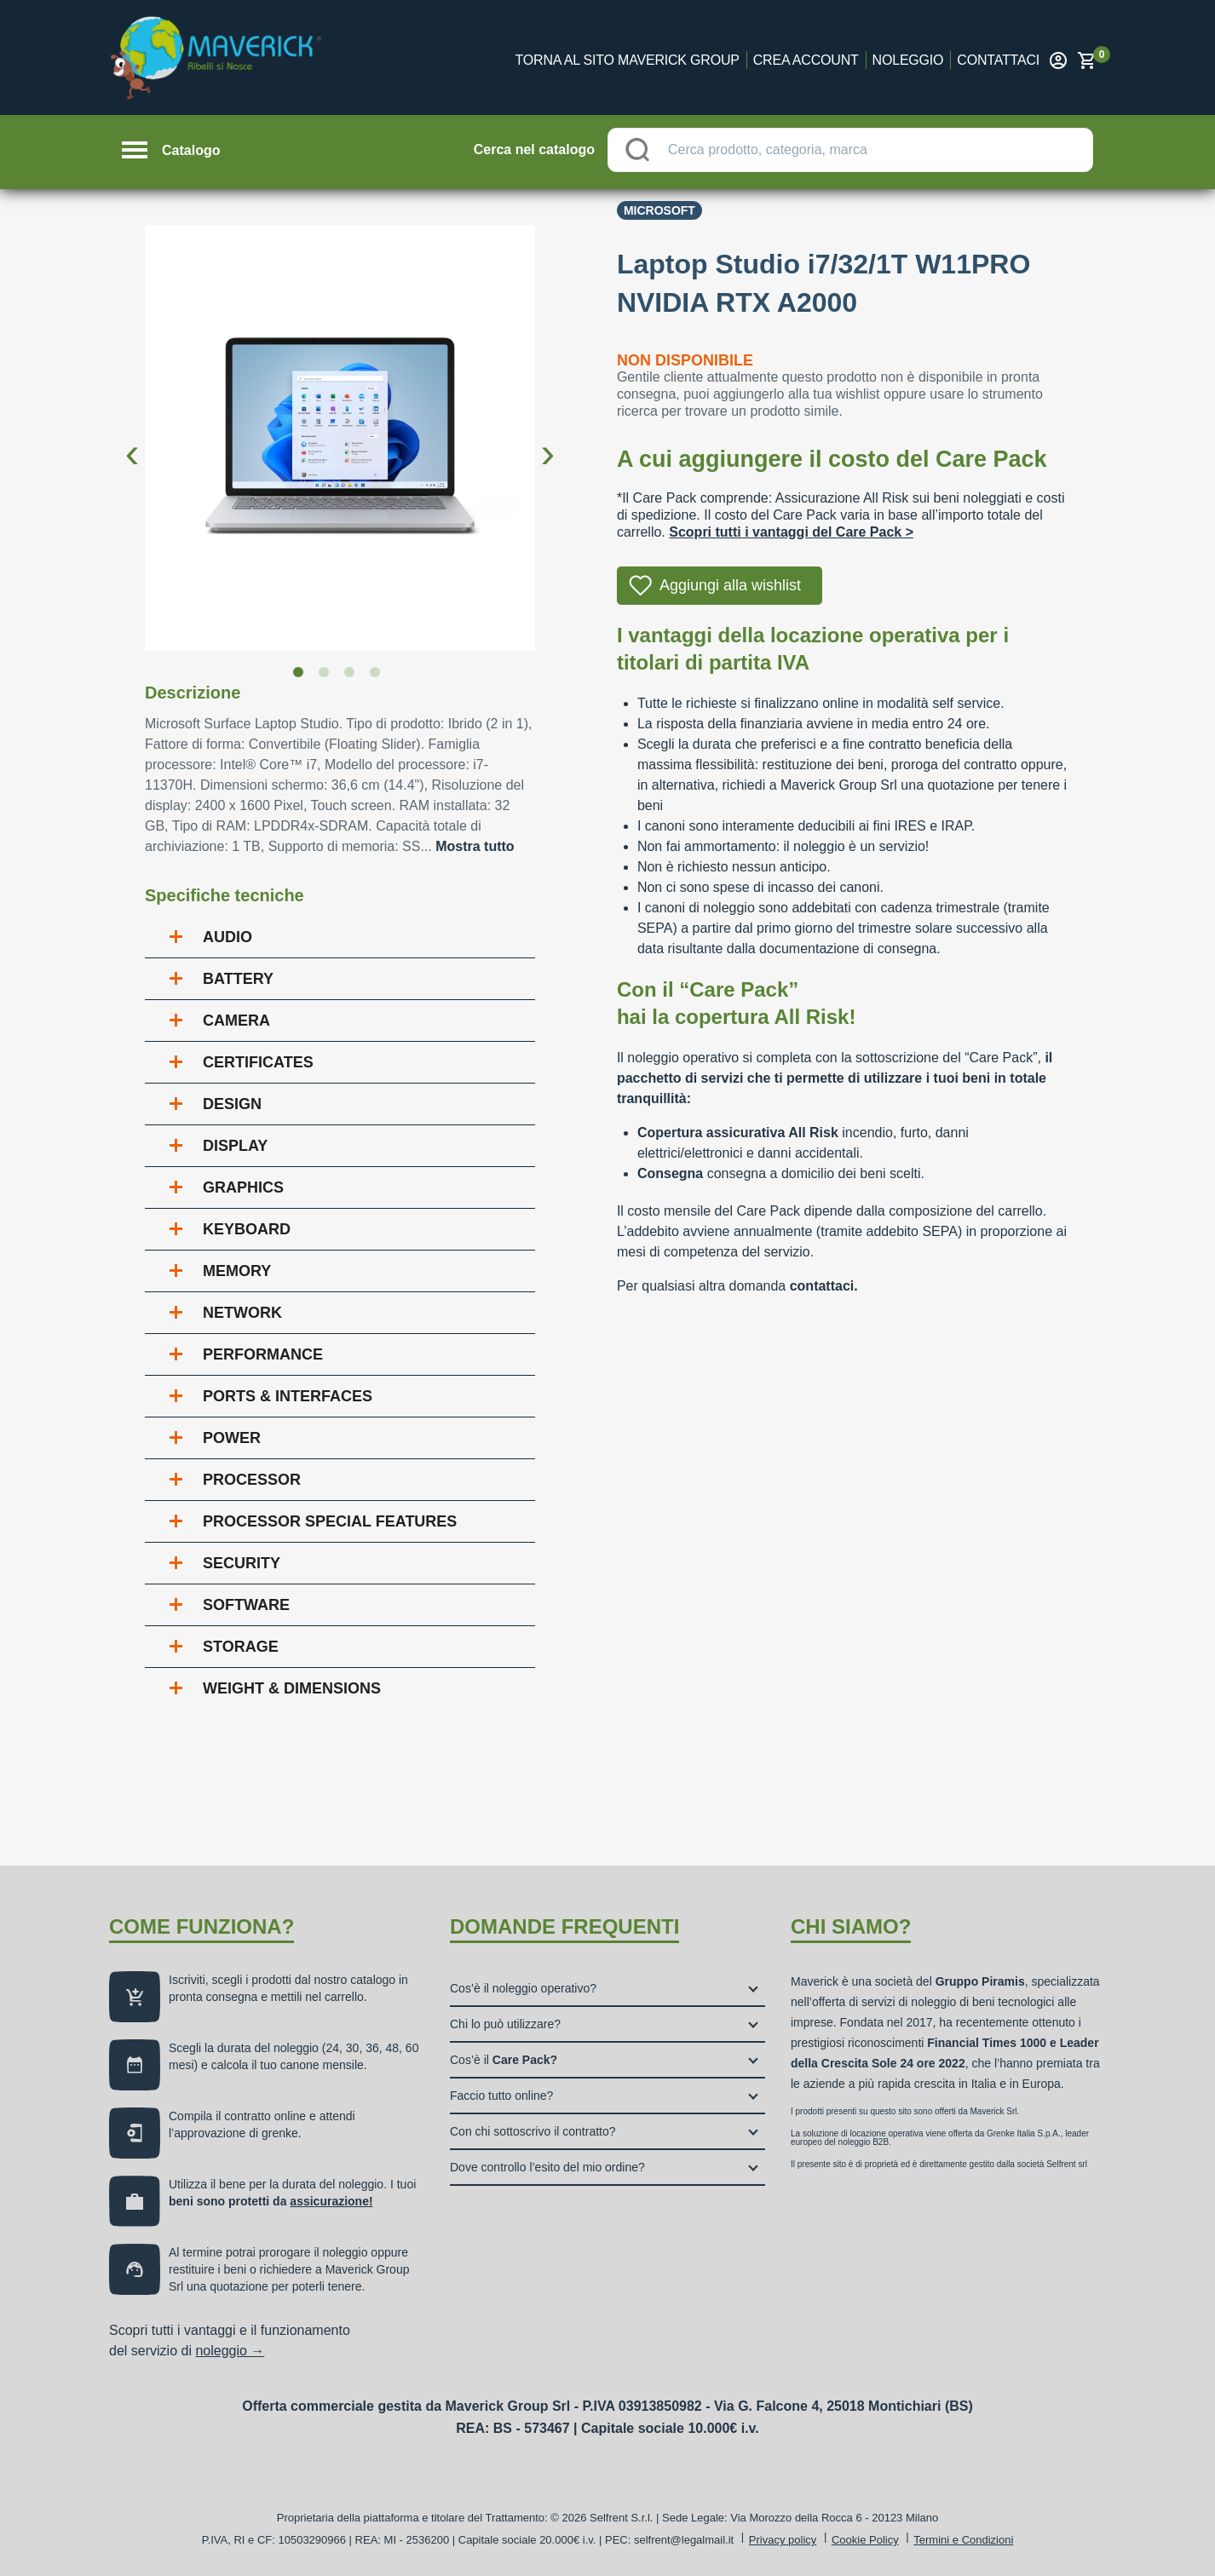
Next (547, 439)
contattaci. (824, 1286)
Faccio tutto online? (501, 2095)
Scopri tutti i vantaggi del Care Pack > (791, 532)
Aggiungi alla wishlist (730, 585)
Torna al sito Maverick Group (627, 60)
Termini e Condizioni (963, 2539)
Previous (132, 439)
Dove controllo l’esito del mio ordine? (547, 2167)
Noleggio (908, 60)
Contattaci (998, 60)
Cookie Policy (865, 2539)
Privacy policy (782, 2539)
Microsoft (659, 210)
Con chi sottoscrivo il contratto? (533, 2131)
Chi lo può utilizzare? (505, 2024)
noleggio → (229, 2350)
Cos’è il (503, 2060)
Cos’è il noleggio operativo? (523, 1988)
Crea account (806, 60)
